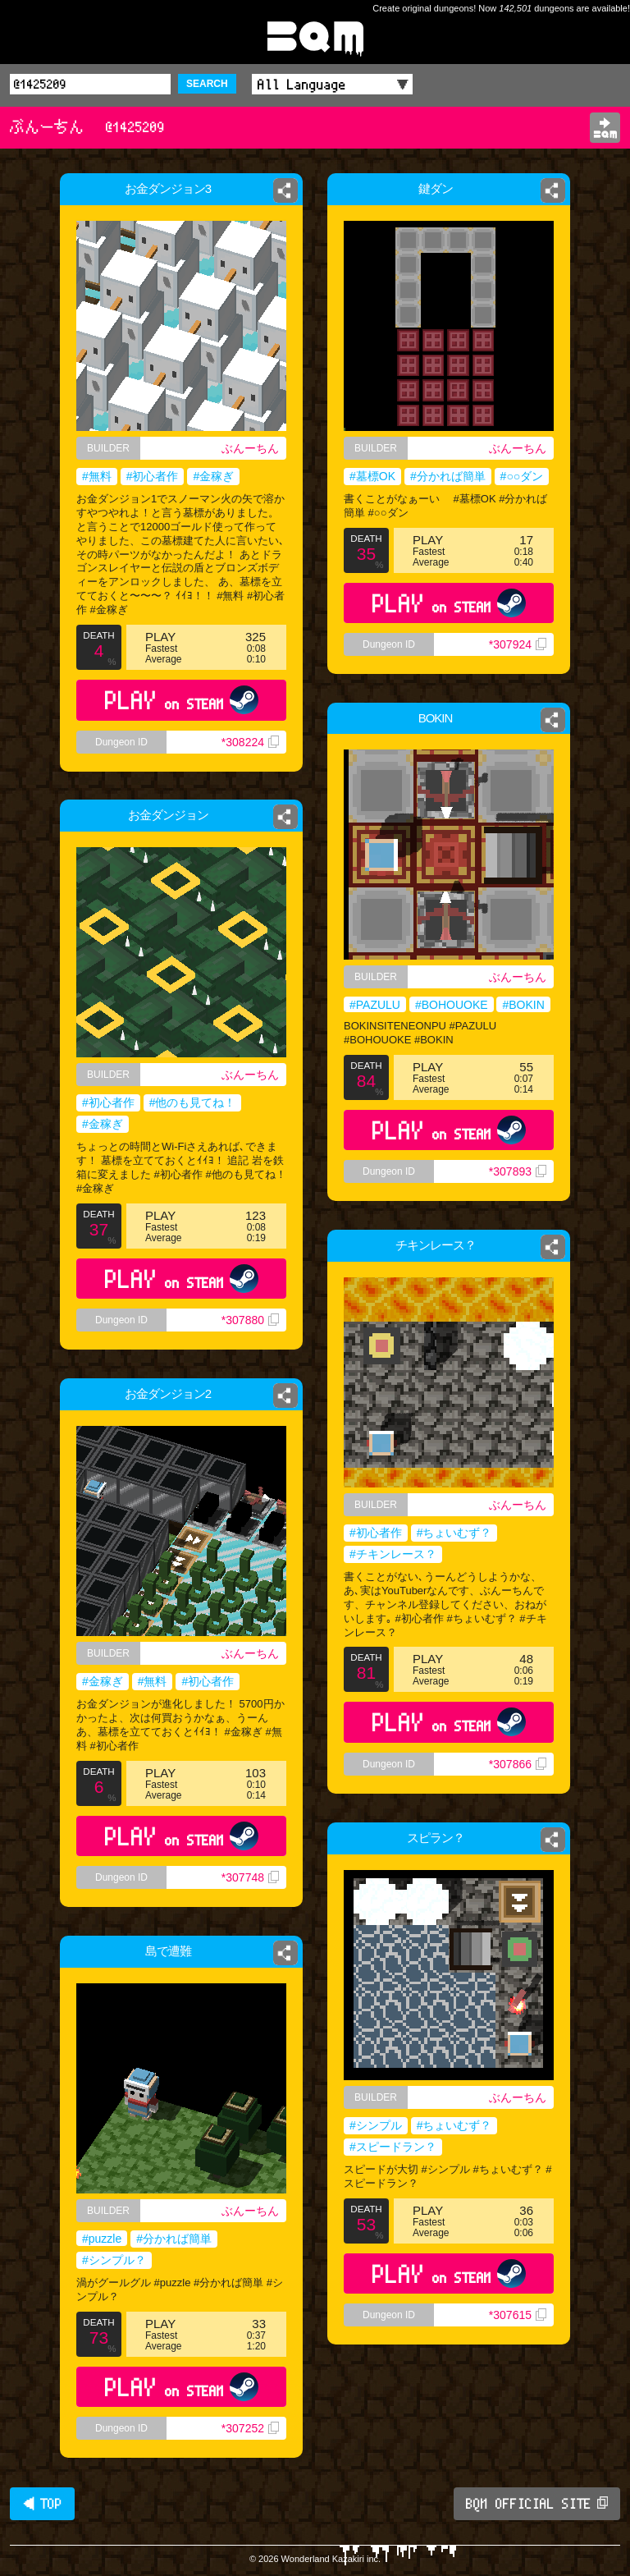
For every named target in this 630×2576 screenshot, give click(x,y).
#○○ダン (522, 476)
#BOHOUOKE (451, 1004)
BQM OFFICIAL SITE (537, 2504)
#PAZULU (374, 1004)
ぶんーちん (253, 448)
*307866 (517, 1764)
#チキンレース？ (392, 1554)
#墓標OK (372, 476)
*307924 (517, 644)
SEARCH (207, 83)
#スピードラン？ (392, 2146)
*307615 (517, 2315)
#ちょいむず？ (454, 1532)
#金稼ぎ (213, 476)
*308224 (250, 742)
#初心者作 (152, 476)
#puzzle (101, 2238)
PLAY (181, 699)
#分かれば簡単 (448, 476)
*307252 (250, 2428)
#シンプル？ (114, 2260)
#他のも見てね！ (192, 1102)
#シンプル (375, 2125)
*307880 (250, 1320)
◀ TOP (42, 2504)
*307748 (250, 1877)
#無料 (97, 476)
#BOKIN (523, 1004)
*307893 (517, 1171)
